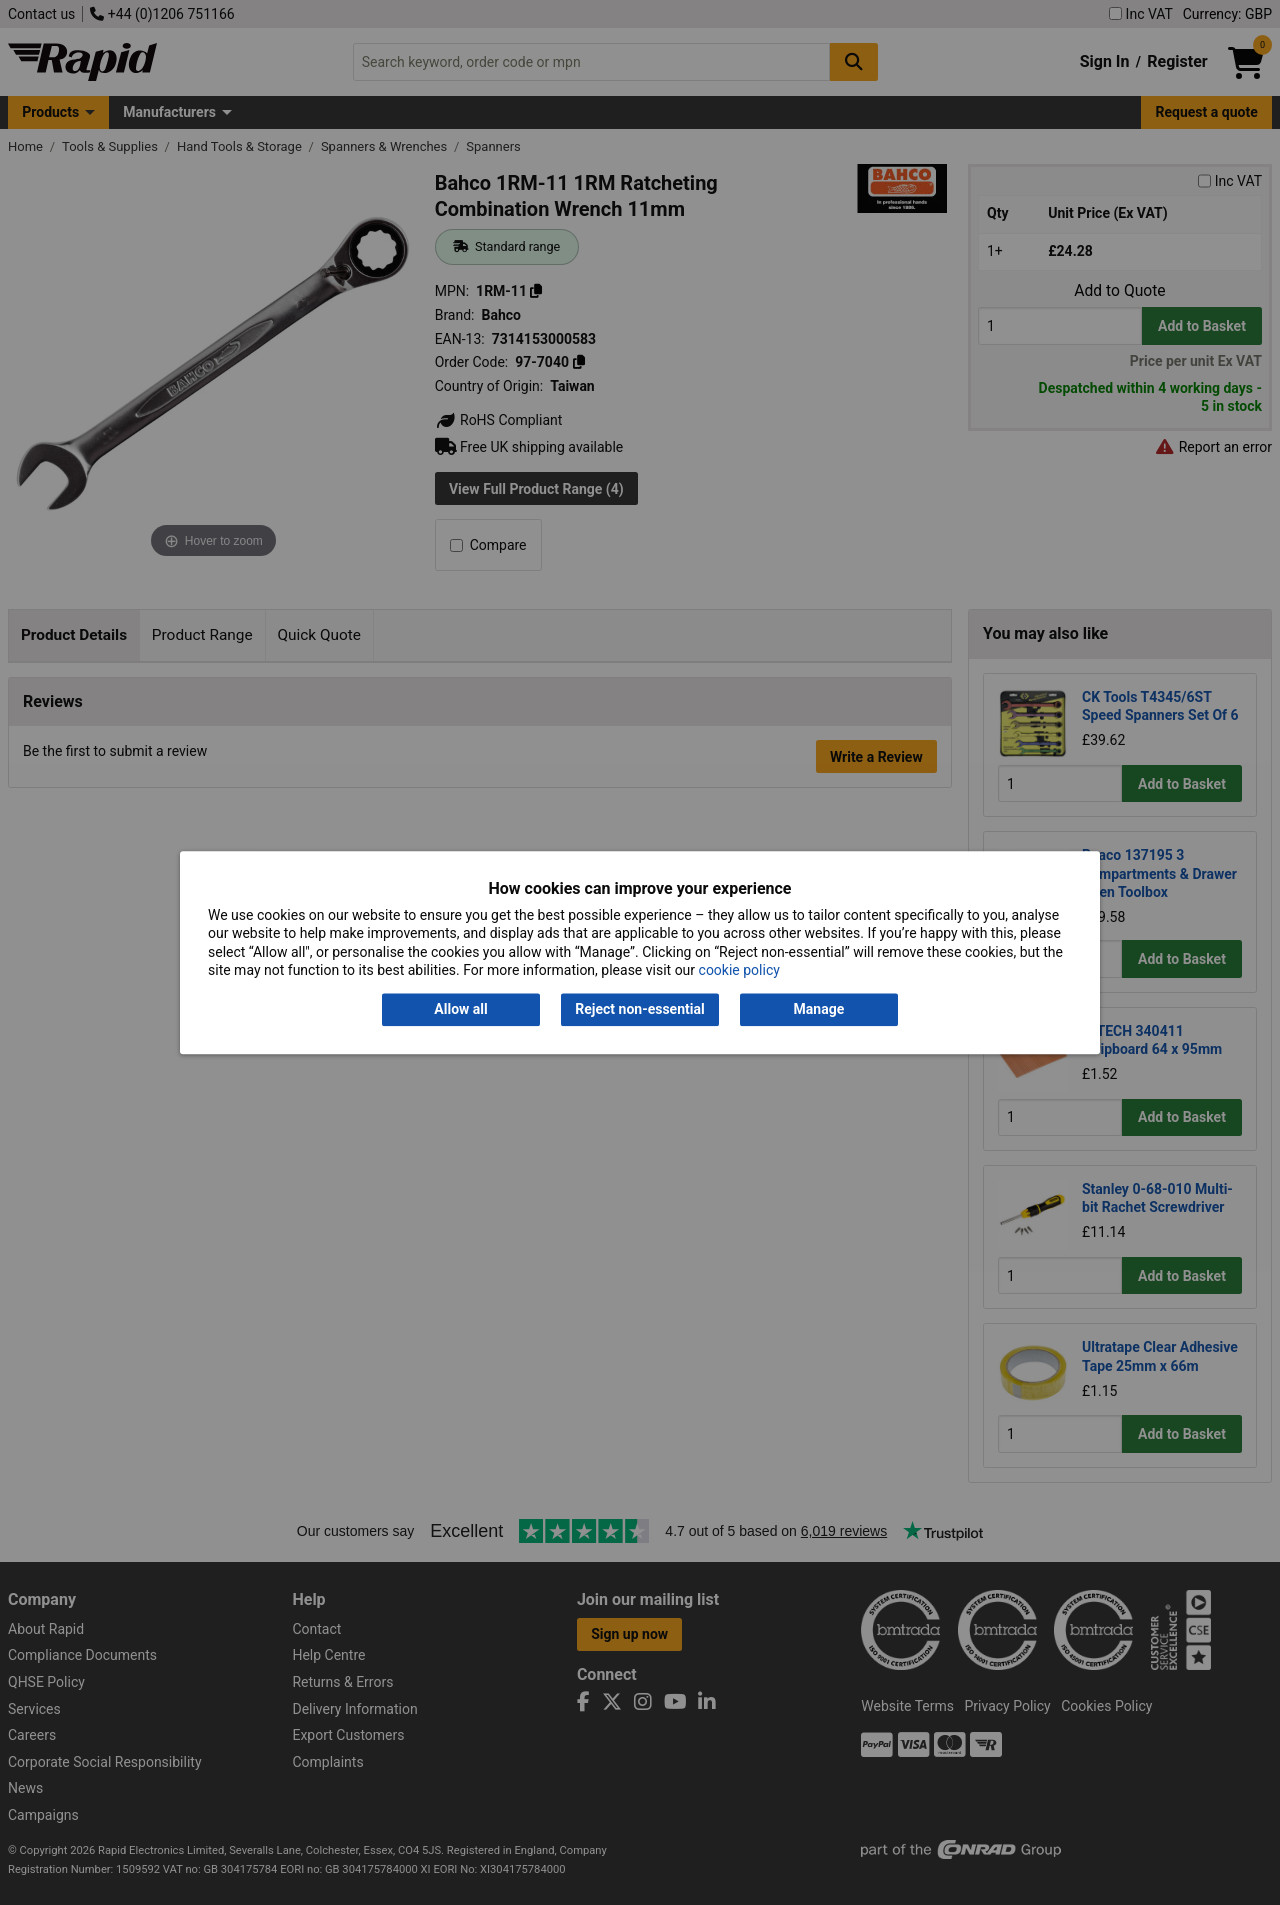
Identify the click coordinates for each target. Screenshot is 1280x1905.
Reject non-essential (639, 1010)
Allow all (460, 1010)
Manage (819, 1010)
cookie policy (739, 970)
